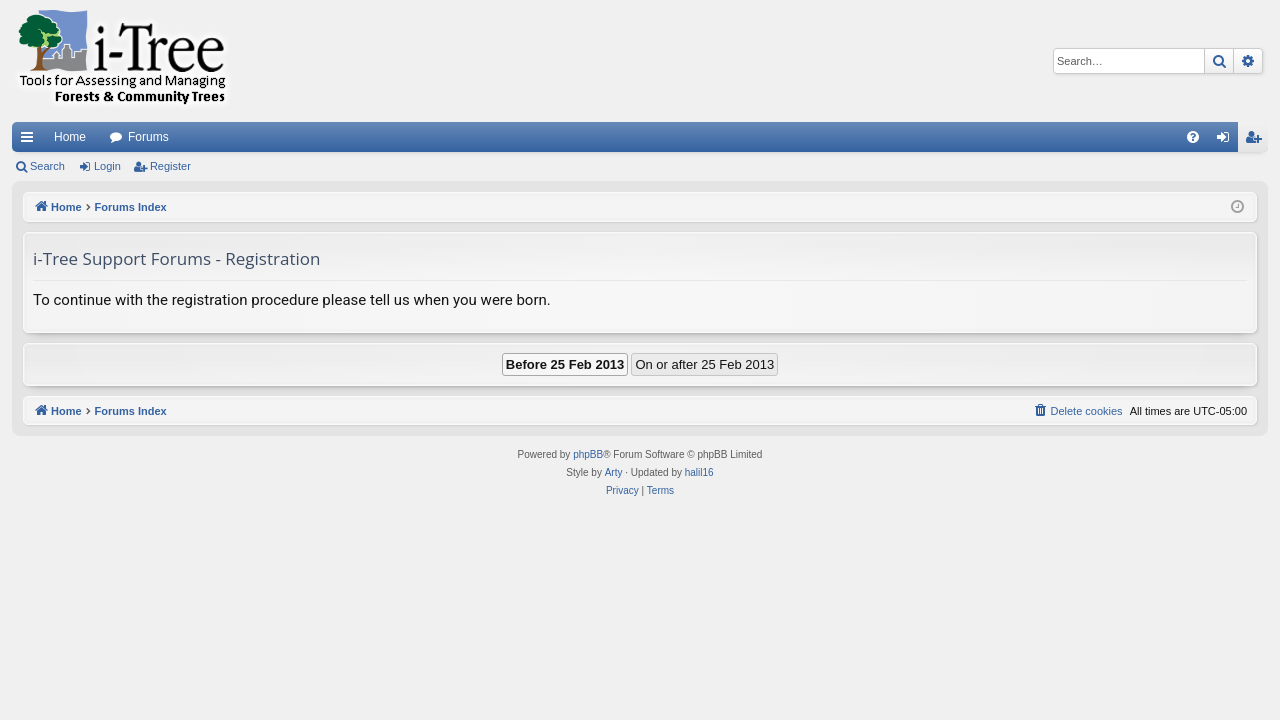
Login (107, 166)
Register (170, 166)
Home (70, 137)
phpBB (588, 454)
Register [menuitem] (1257, 141)
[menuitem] (1193, 137)
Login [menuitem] (1227, 141)
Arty (614, 472)
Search (47, 166)
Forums (148, 137)
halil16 (699, 472)
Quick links (31, 141)
